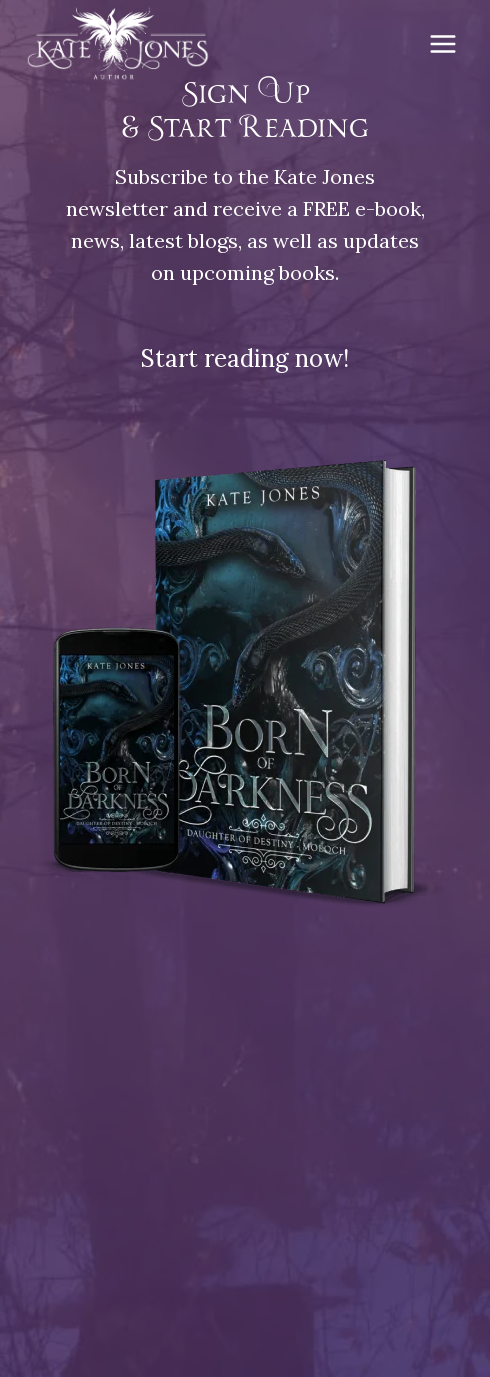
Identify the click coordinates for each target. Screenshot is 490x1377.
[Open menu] (442, 43)
